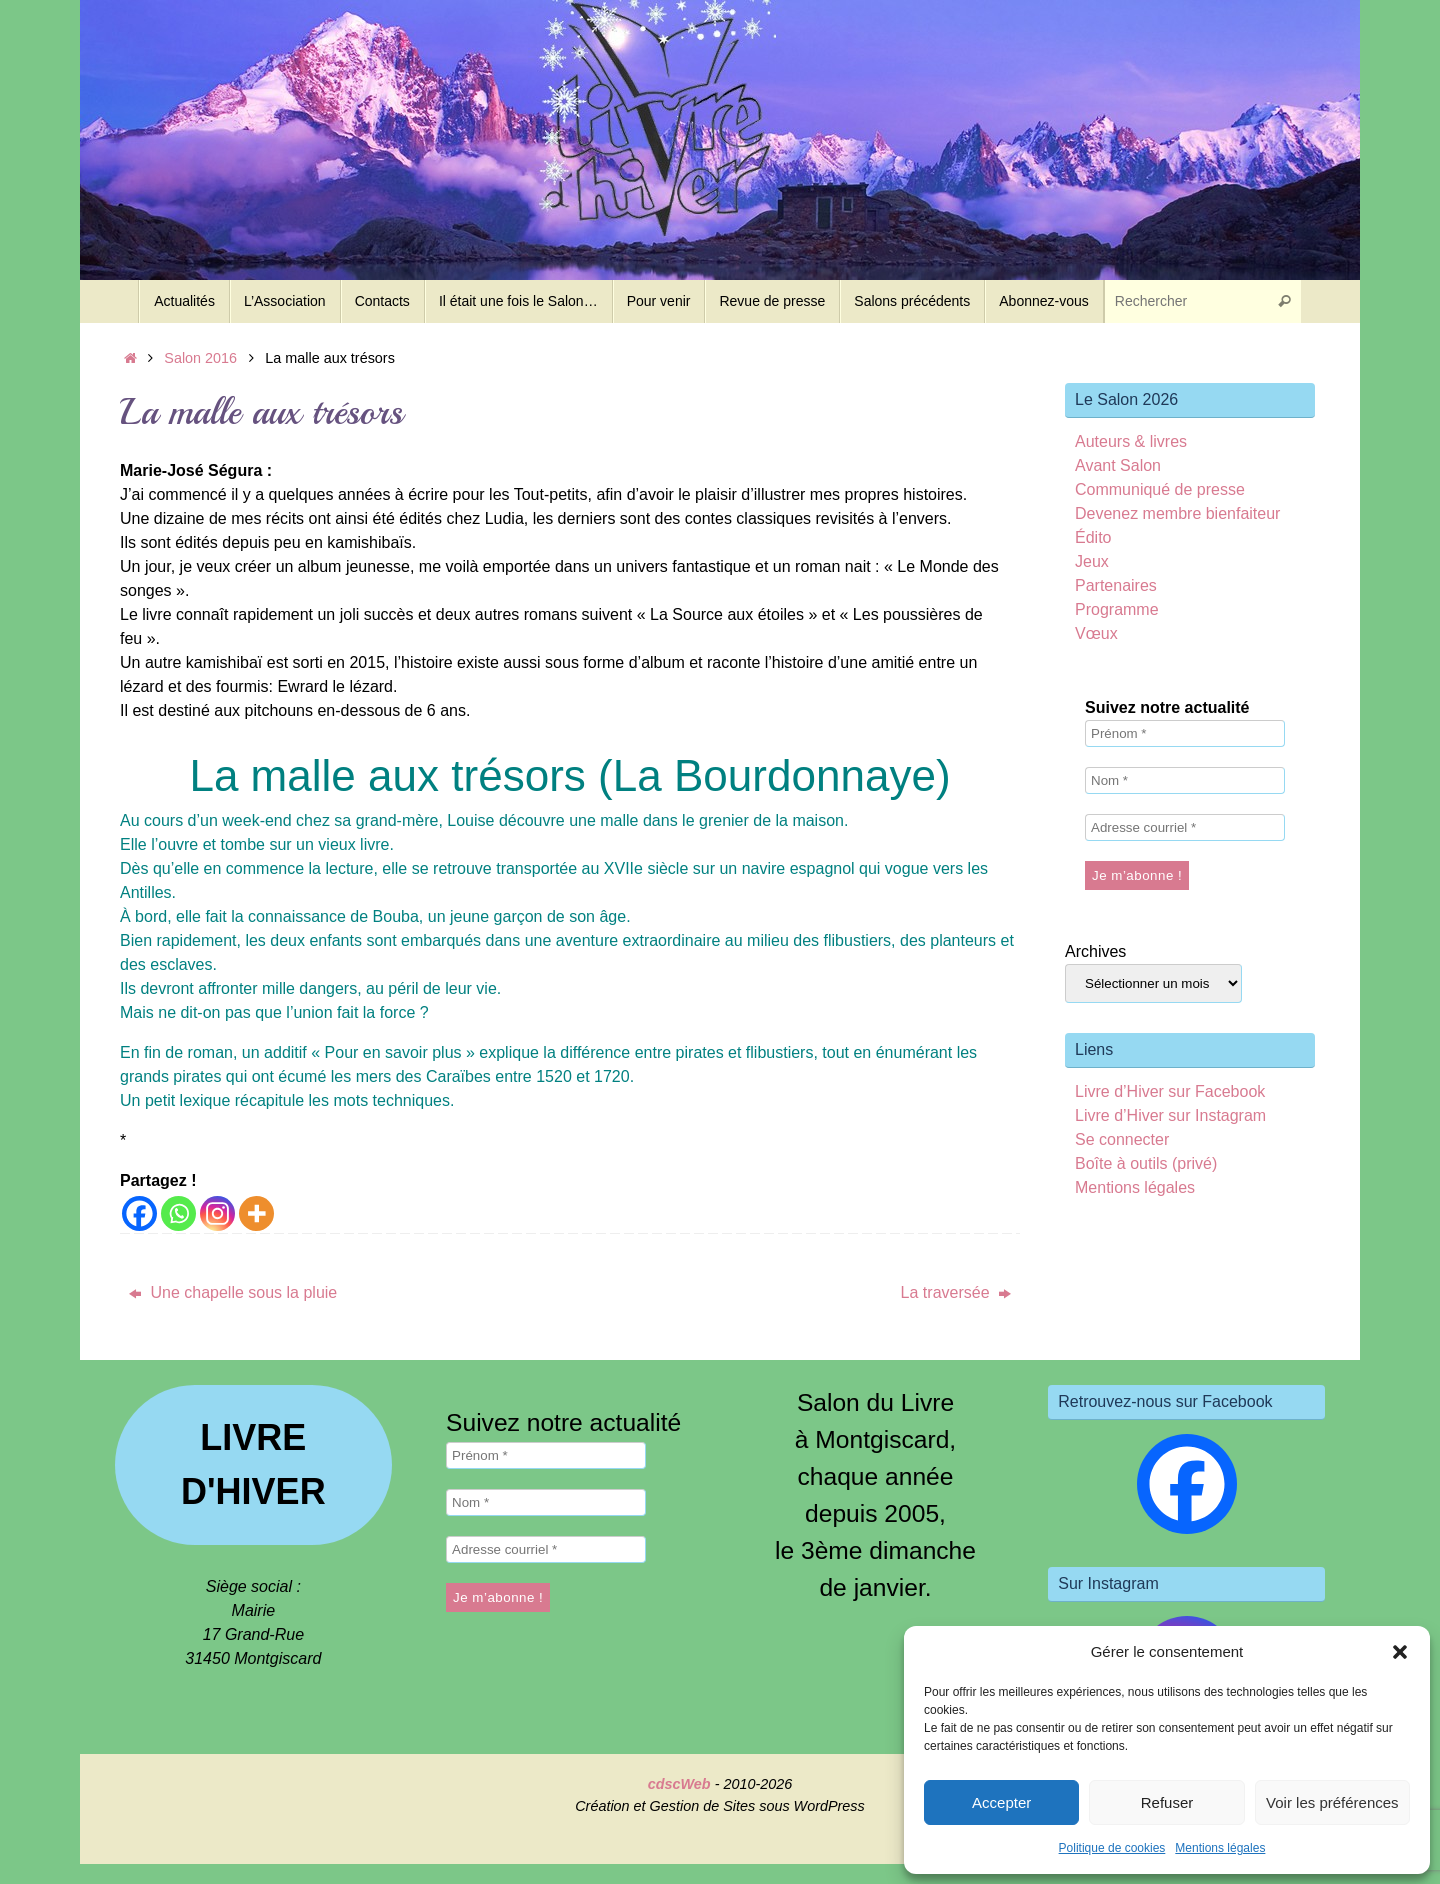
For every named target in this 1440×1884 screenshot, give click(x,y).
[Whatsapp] (178, 1213)
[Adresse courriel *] (1185, 827)
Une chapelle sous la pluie (233, 1292)
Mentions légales (1220, 1848)
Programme (1117, 609)
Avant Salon (1118, 465)
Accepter (1001, 1802)
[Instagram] (217, 1213)
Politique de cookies (1112, 1848)
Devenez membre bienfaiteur (1177, 513)
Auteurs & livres (1131, 441)
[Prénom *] (1185, 733)
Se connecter (1122, 1139)
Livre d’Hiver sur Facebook (1170, 1091)
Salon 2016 (200, 358)
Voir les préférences (1332, 1802)
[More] (256, 1213)
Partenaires (1116, 585)
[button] (1400, 1652)
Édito (1093, 537)
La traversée (956, 1292)
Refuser (1167, 1802)
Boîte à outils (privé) (1146, 1163)
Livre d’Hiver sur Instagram (1170, 1115)
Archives (1095, 951)
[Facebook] (139, 1213)
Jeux (1092, 561)
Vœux (1096, 633)
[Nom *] (1185, 780)
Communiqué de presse (1160, 489)
